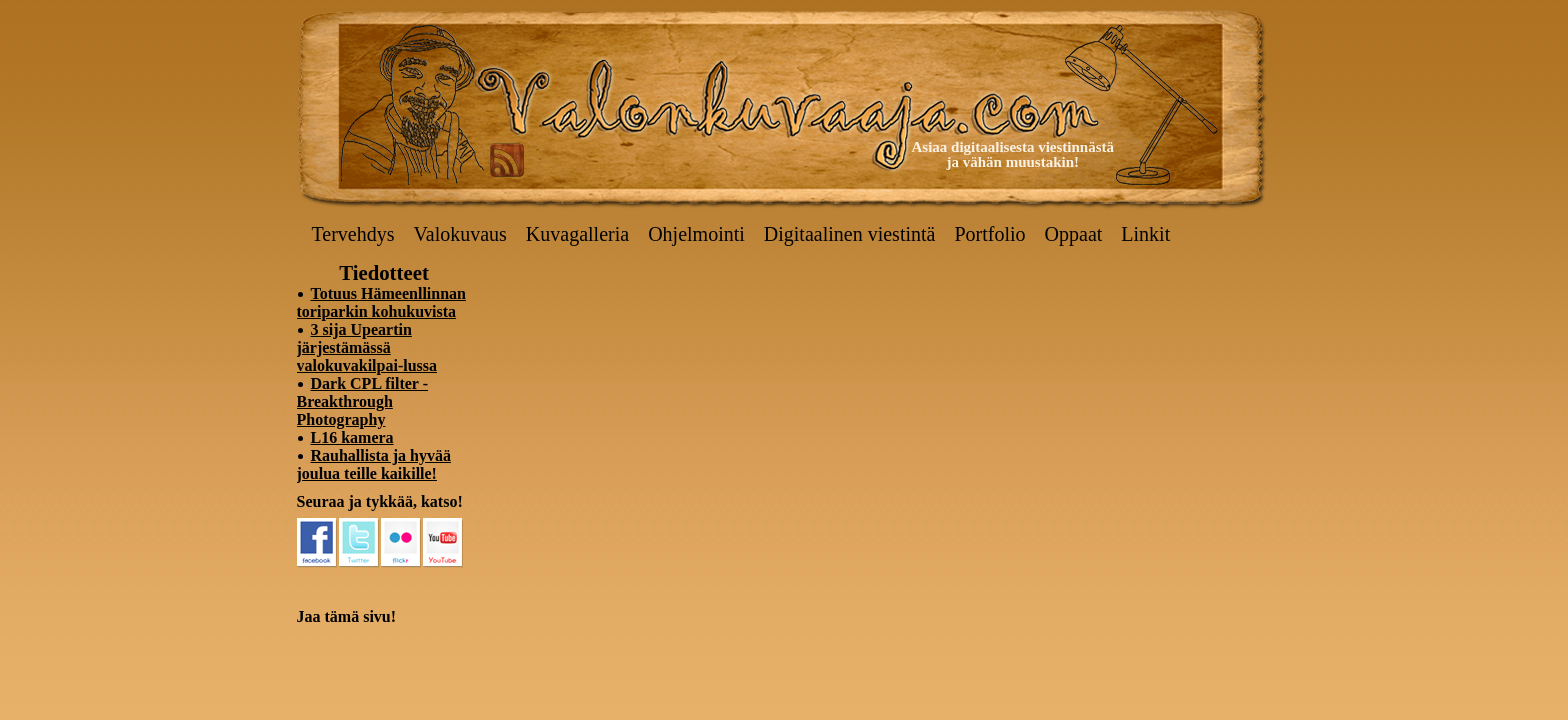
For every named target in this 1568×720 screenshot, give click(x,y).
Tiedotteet (384, 272)
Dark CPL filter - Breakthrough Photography (362, 401)
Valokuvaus (460, 234)
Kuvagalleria (577, 234)
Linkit (1145, 234)
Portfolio (989, 234)
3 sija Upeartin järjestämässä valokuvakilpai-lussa (367, 347)
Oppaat (1074, 234)
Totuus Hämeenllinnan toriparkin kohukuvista (381, 302)
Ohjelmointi (696, 234)
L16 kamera (352, 437)
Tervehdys (353, 234)
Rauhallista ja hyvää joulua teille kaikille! (374, 464)
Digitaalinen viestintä (850, 234)
